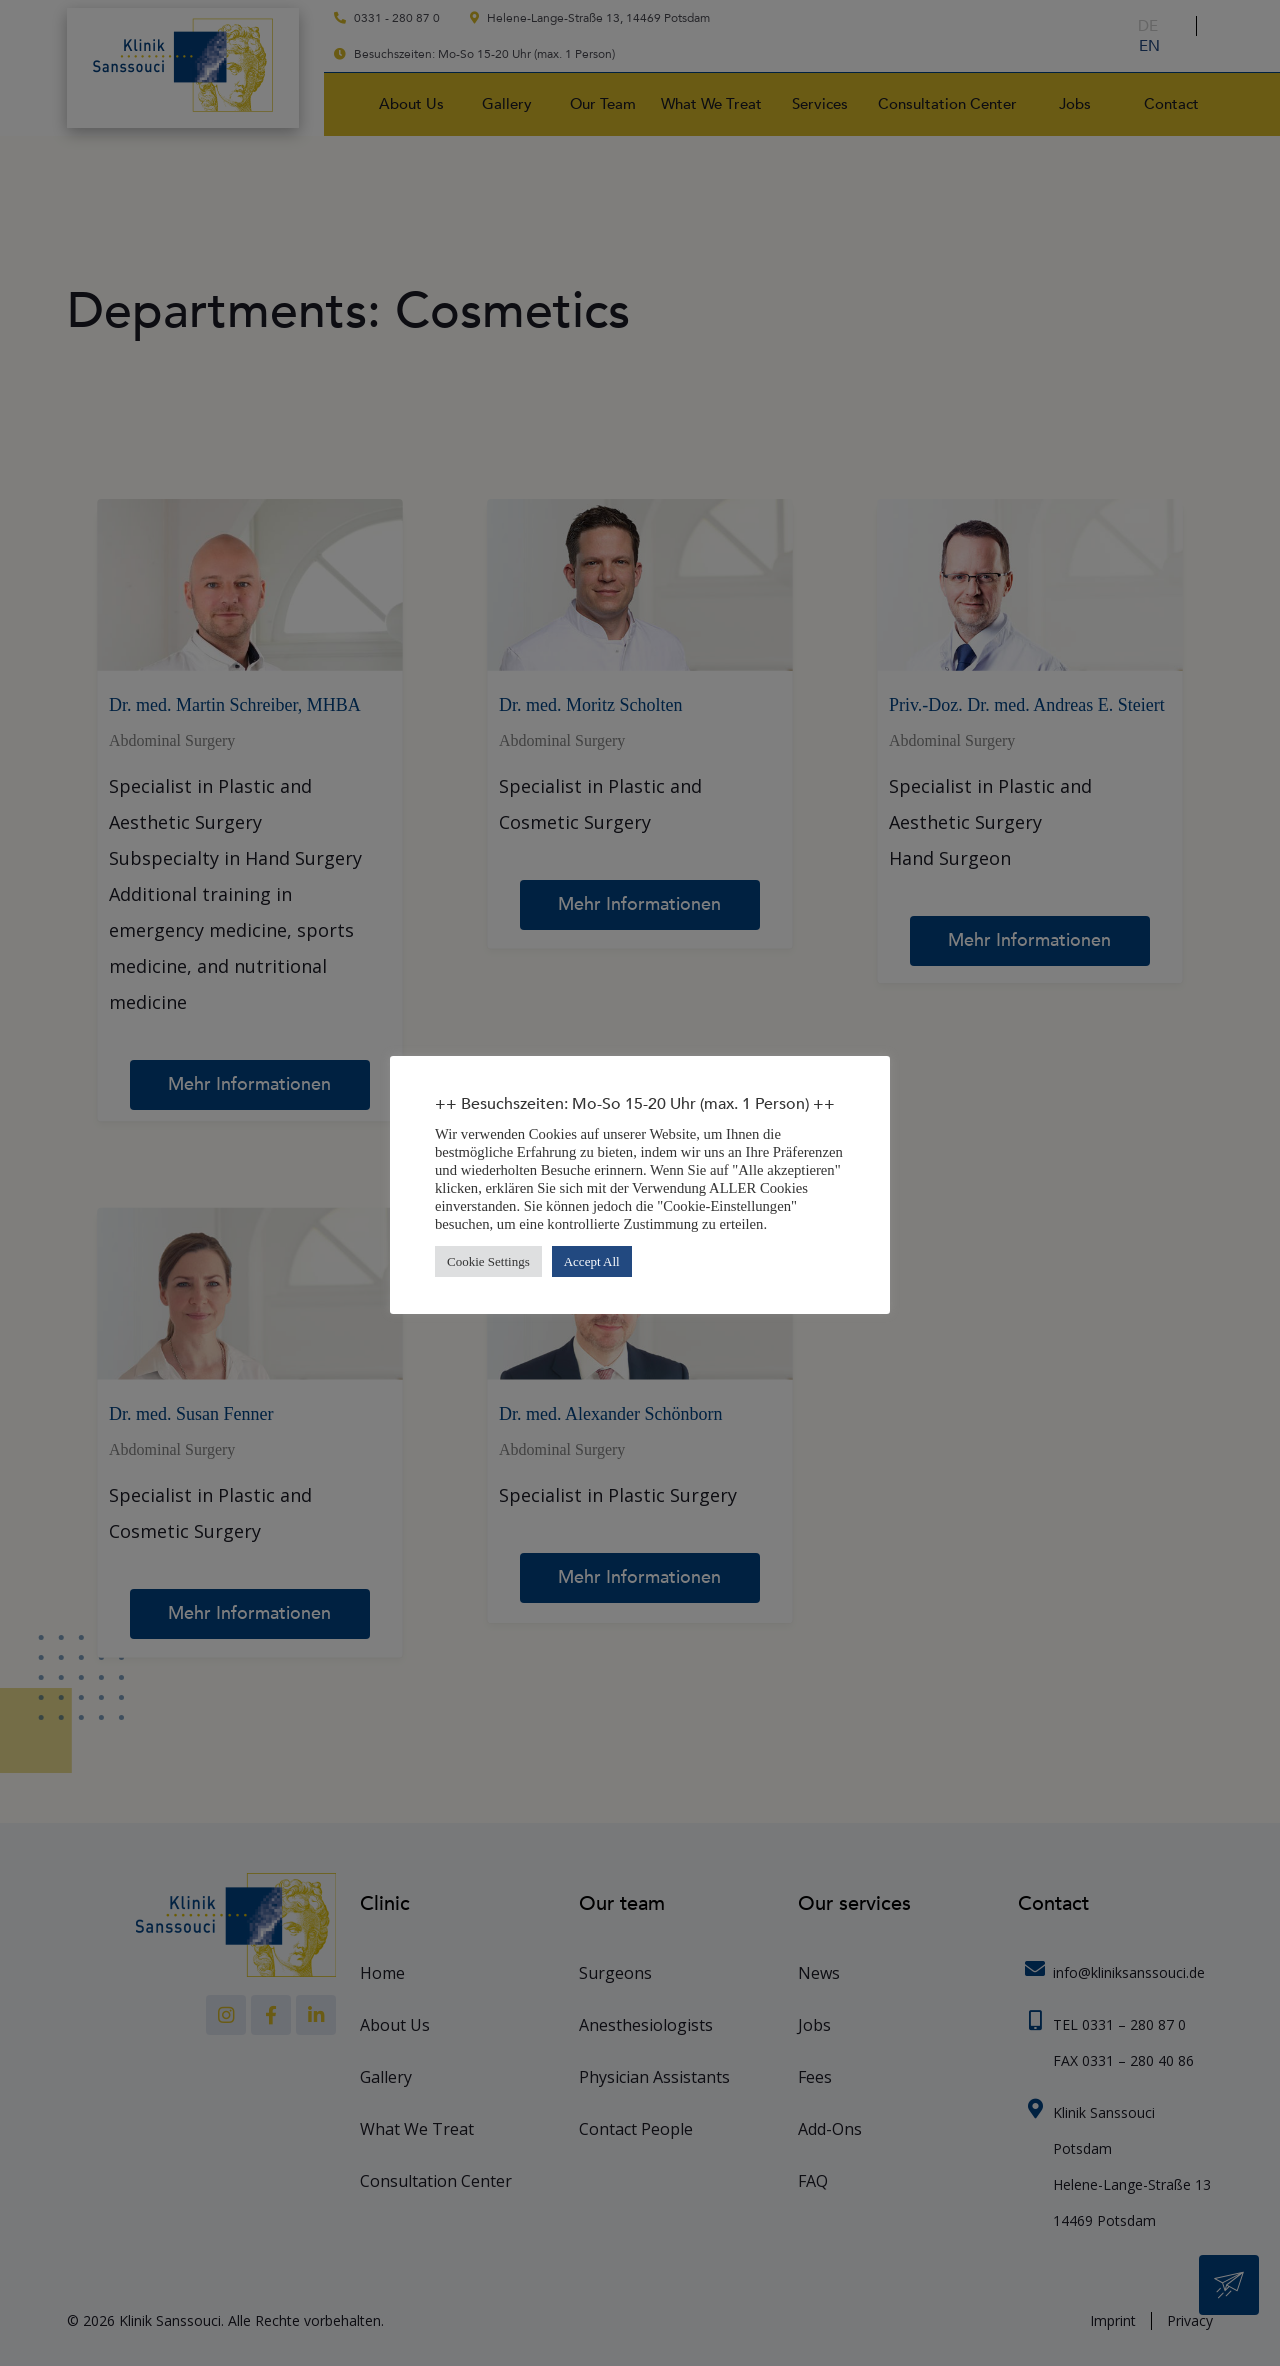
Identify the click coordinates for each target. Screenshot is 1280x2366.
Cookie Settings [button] (488, 1261)
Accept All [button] (592, 1261)
